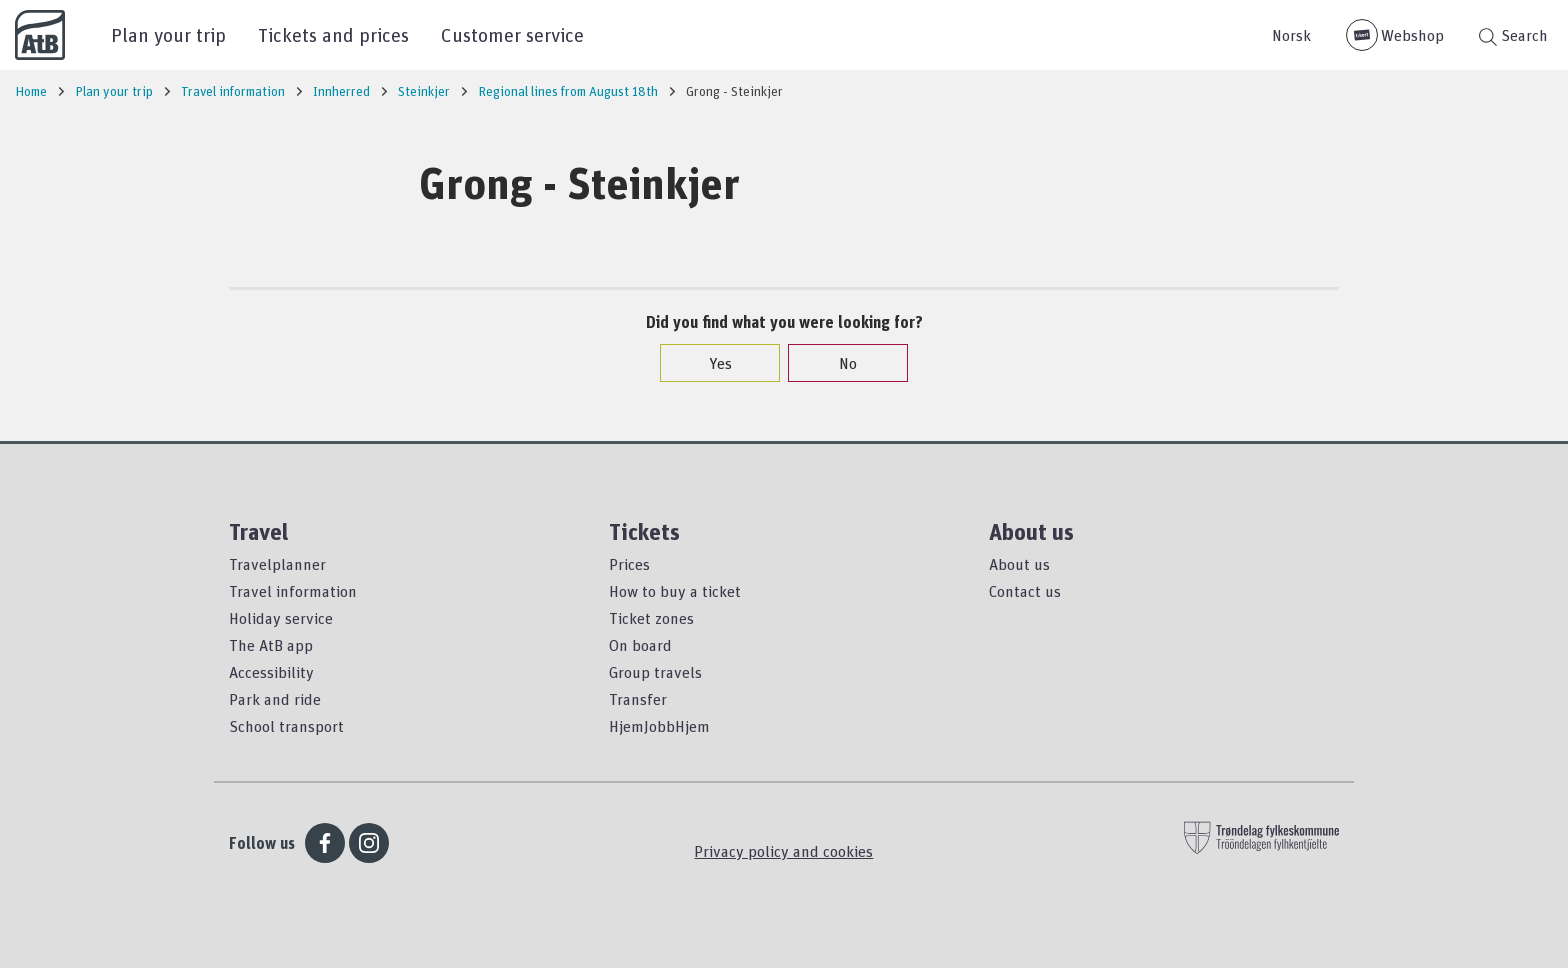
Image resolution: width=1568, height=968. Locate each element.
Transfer (638, 699)
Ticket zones (651, 618)
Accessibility (271, 672)
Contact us (1025, 591)
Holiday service (281, 618)
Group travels (655, 672)
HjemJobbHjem (659, 726)
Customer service (512, 34)
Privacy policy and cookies (783, 851)
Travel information (293, 591)
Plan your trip (168, 34)
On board (640, 645)
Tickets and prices (333, 34)
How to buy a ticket (675, 591)
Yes (710, 363)
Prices (629, 564)
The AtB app (271, 645)
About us (1019, 564)
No (838, 363)
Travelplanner (277, 564)
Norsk (1291, 35)
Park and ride (275, 699)
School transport (286, 726)
